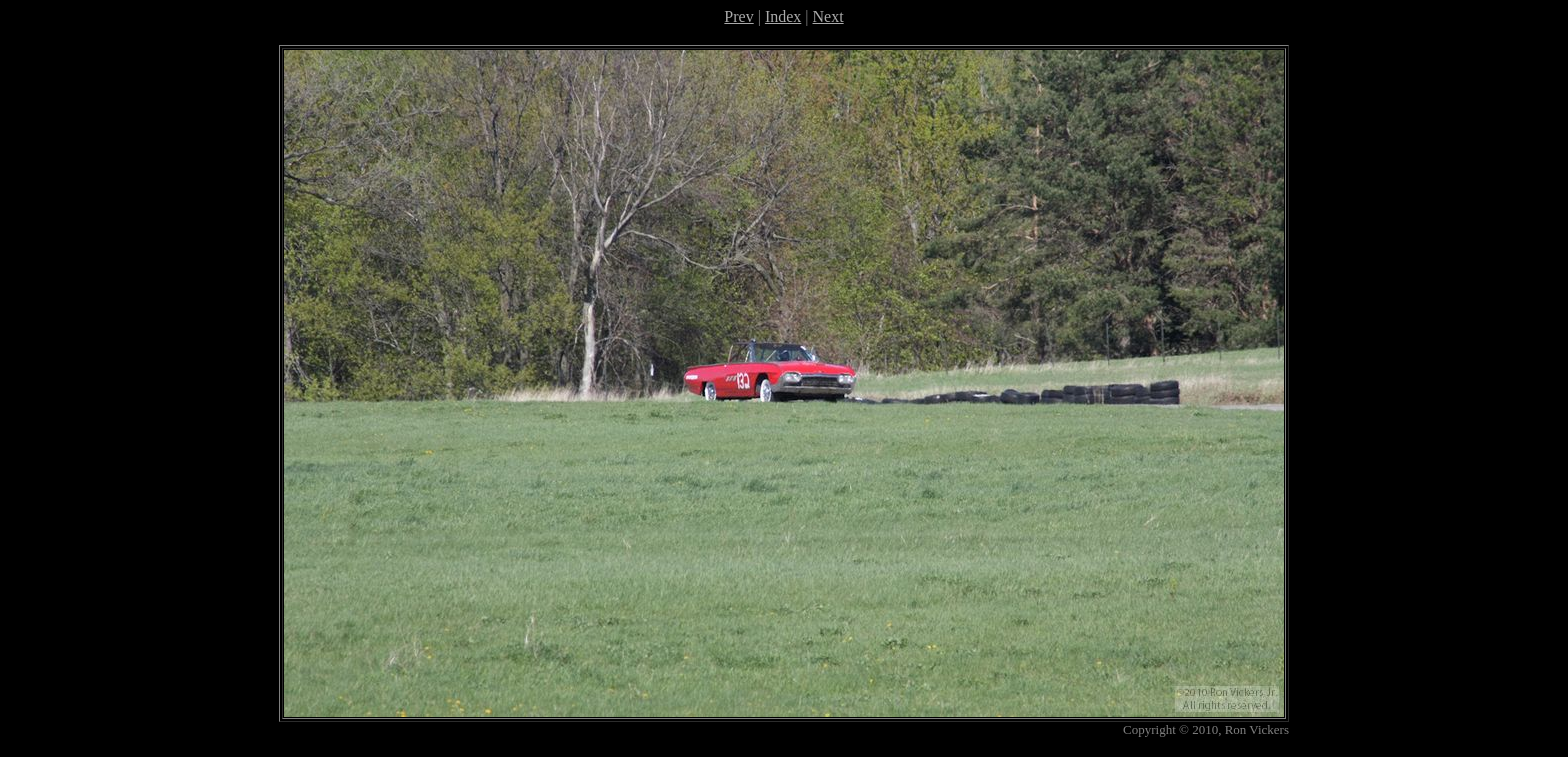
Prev (738, 16)
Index (783, 16)
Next (828, 16)
